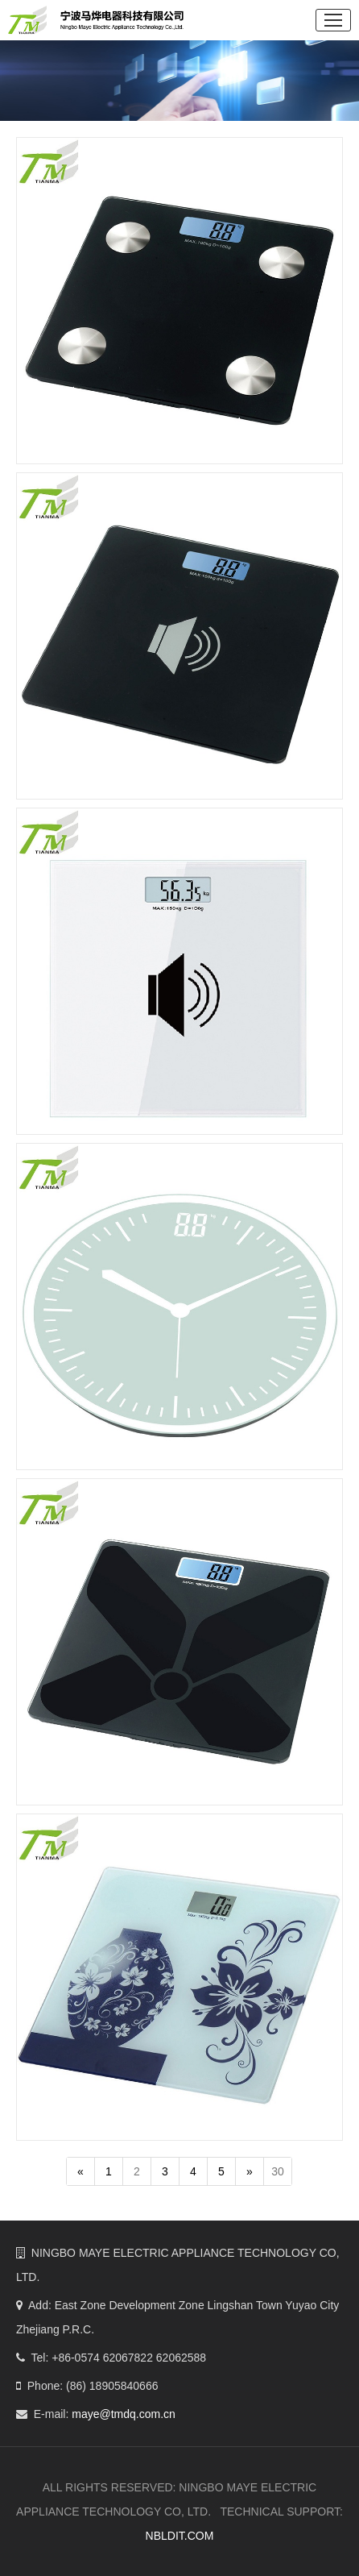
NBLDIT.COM (180, 2535)
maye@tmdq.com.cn (123, 2414)
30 (281, 2171)
